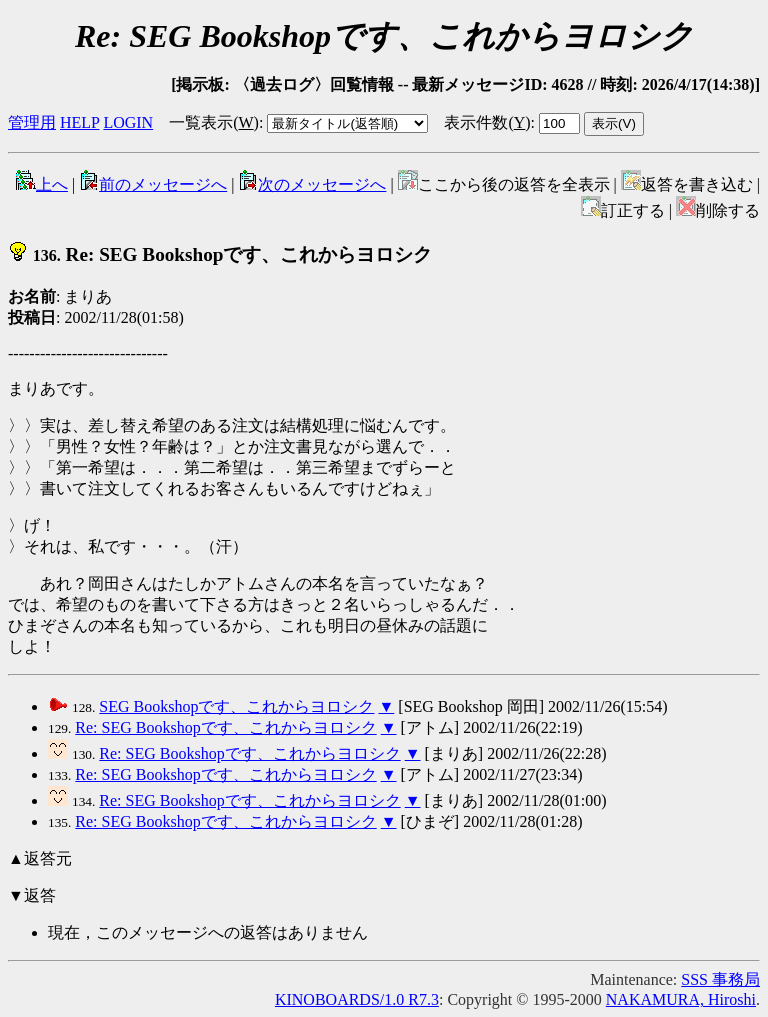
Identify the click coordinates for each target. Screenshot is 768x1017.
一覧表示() (214, 122)
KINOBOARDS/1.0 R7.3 (357, 999)
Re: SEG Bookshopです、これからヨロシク (220, 254)
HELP (79, 122)
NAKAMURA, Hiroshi (681, 999)
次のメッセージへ (312, 184)
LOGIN (128, 122)
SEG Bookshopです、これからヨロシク (236, 706)
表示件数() (487, 122)
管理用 (32, 122)
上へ (42, 184)
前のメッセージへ (153, 184)
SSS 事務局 (720, 979)
